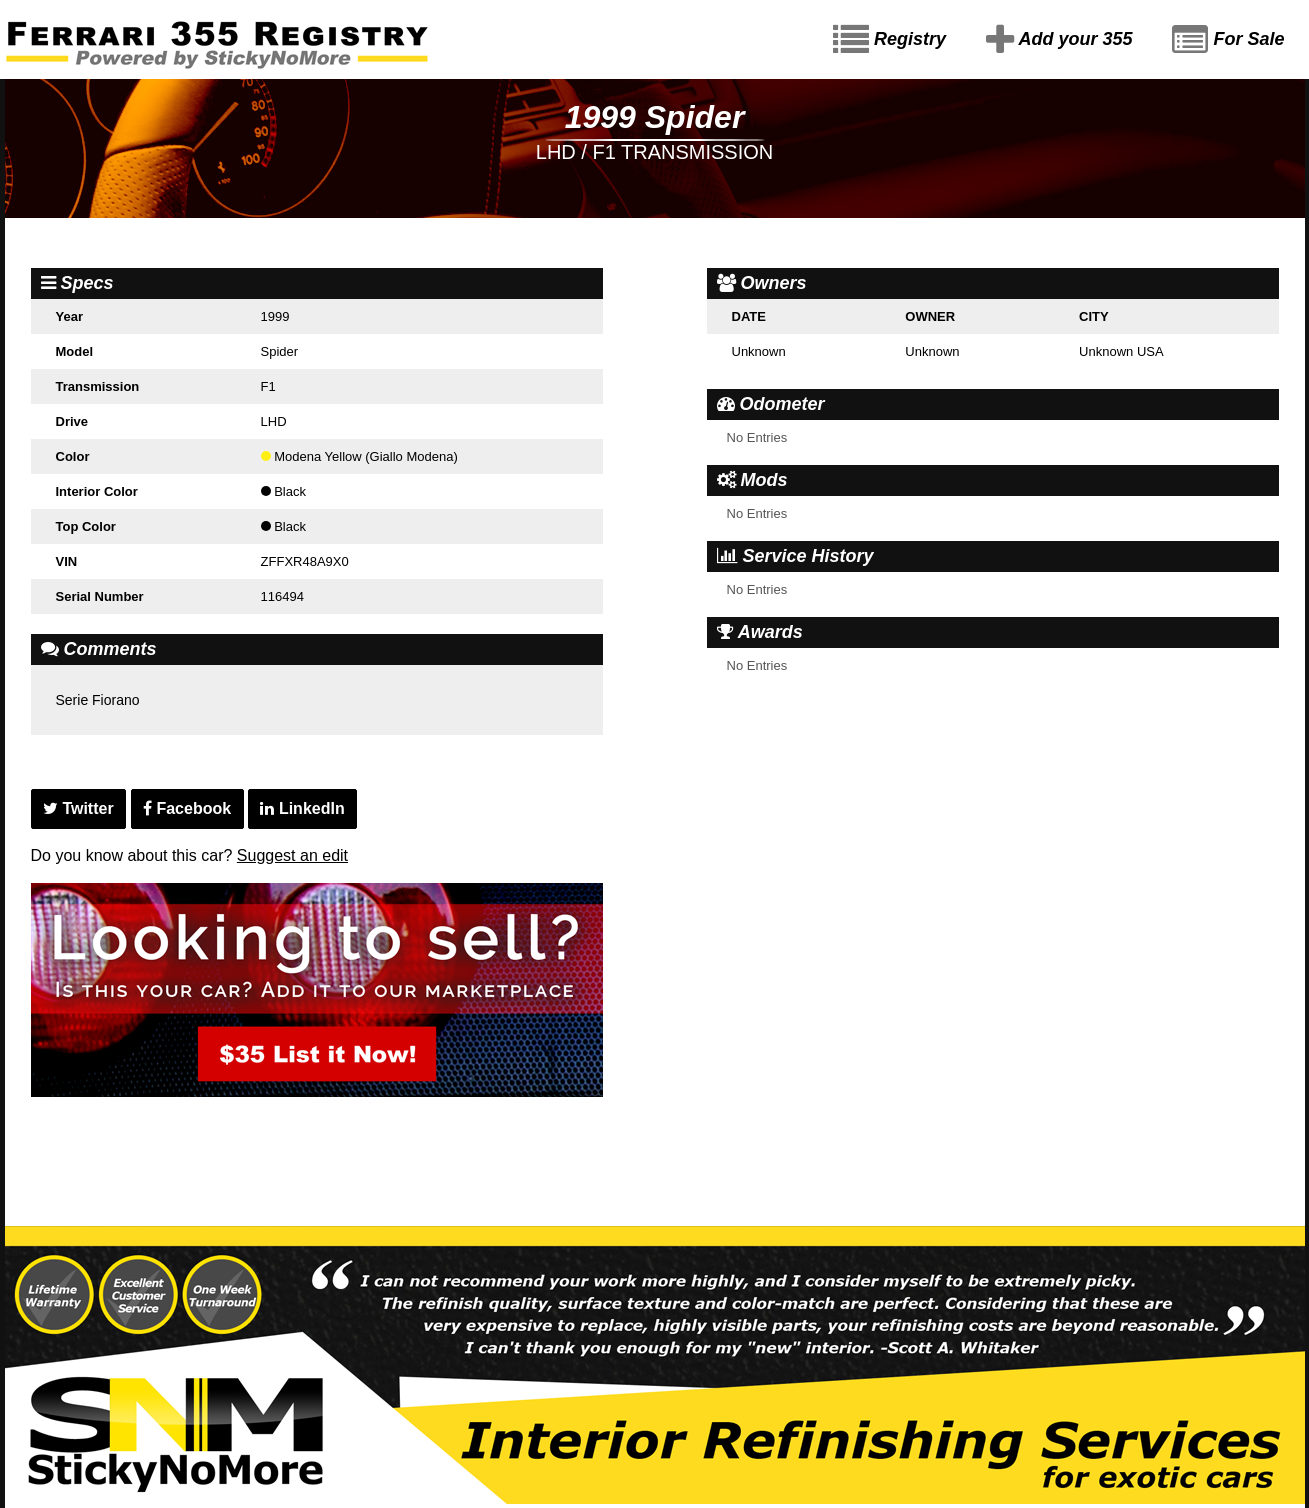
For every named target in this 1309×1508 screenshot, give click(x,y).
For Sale (1228, 40)
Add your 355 (1059, 40)
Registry (889, 40)
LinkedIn (302, 808)
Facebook (187, 808)
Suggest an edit (292, 855)
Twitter (78, 808)
